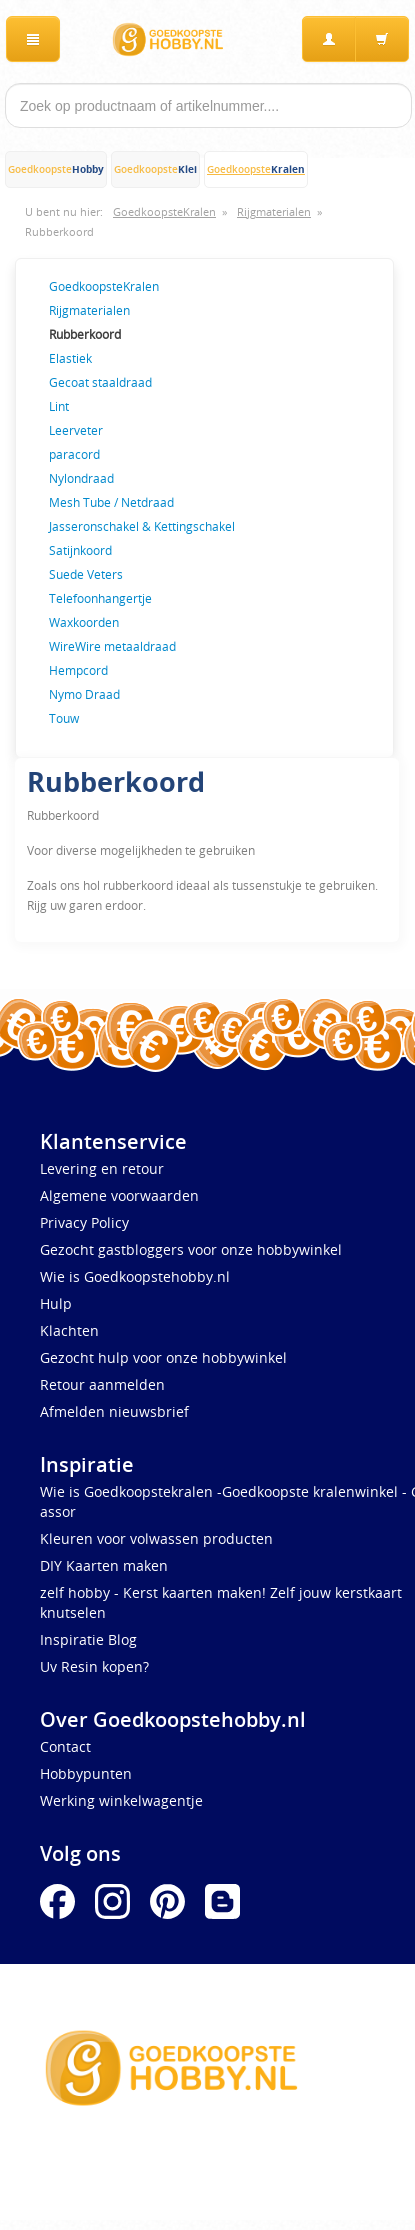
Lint (59, 406)
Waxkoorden (84, 622)
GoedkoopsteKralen (164, 212)
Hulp (56, 1303)
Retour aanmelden (102, 1384)
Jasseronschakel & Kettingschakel (142, 526)
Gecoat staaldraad (100, 382)
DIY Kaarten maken (104, 1565)
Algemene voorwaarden (119, 1195)
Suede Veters (86, 574)
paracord (74, 454)
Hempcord (78, 670)
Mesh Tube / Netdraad (111, 502)
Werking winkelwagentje (121, 1800)
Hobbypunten (86, 1773)
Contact (65, 1746)
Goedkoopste (56, 169)
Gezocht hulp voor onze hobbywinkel (163, 1357)
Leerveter (76, 430)
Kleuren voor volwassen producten (156, 1538)
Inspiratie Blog (88, 1639)
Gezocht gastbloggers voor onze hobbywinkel (191, 1249)
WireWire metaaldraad (112, 646)
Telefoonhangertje (100, 598)
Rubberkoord (59, 232)
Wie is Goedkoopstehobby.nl (135, 1276)
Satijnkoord (80, 550)
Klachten (69, 1330)
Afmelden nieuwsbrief (114, 1411)
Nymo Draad (84, 694)
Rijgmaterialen (274, 212)
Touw (64, 718)
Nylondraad (81, 478)
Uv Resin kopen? (94, 1666)
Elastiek (70, 358)
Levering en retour (102, 1168)
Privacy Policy (84, 1222)
